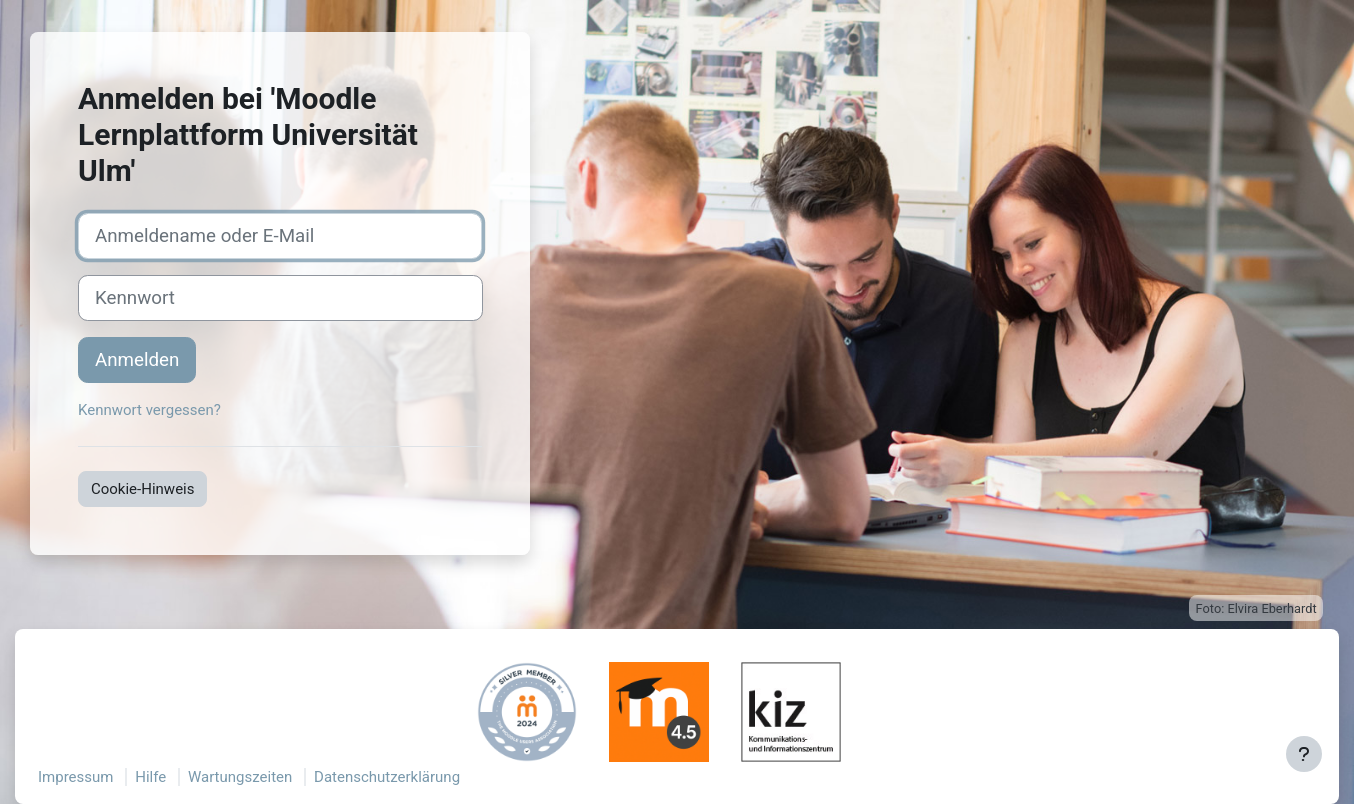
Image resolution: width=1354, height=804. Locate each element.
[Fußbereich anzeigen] (1304, 754)
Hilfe (150, 777)
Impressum (75, 777)
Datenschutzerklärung (387, 777)
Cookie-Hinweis (142, 489)
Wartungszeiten (240, 777)
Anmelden (137, 360)
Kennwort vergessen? (149, 410)
